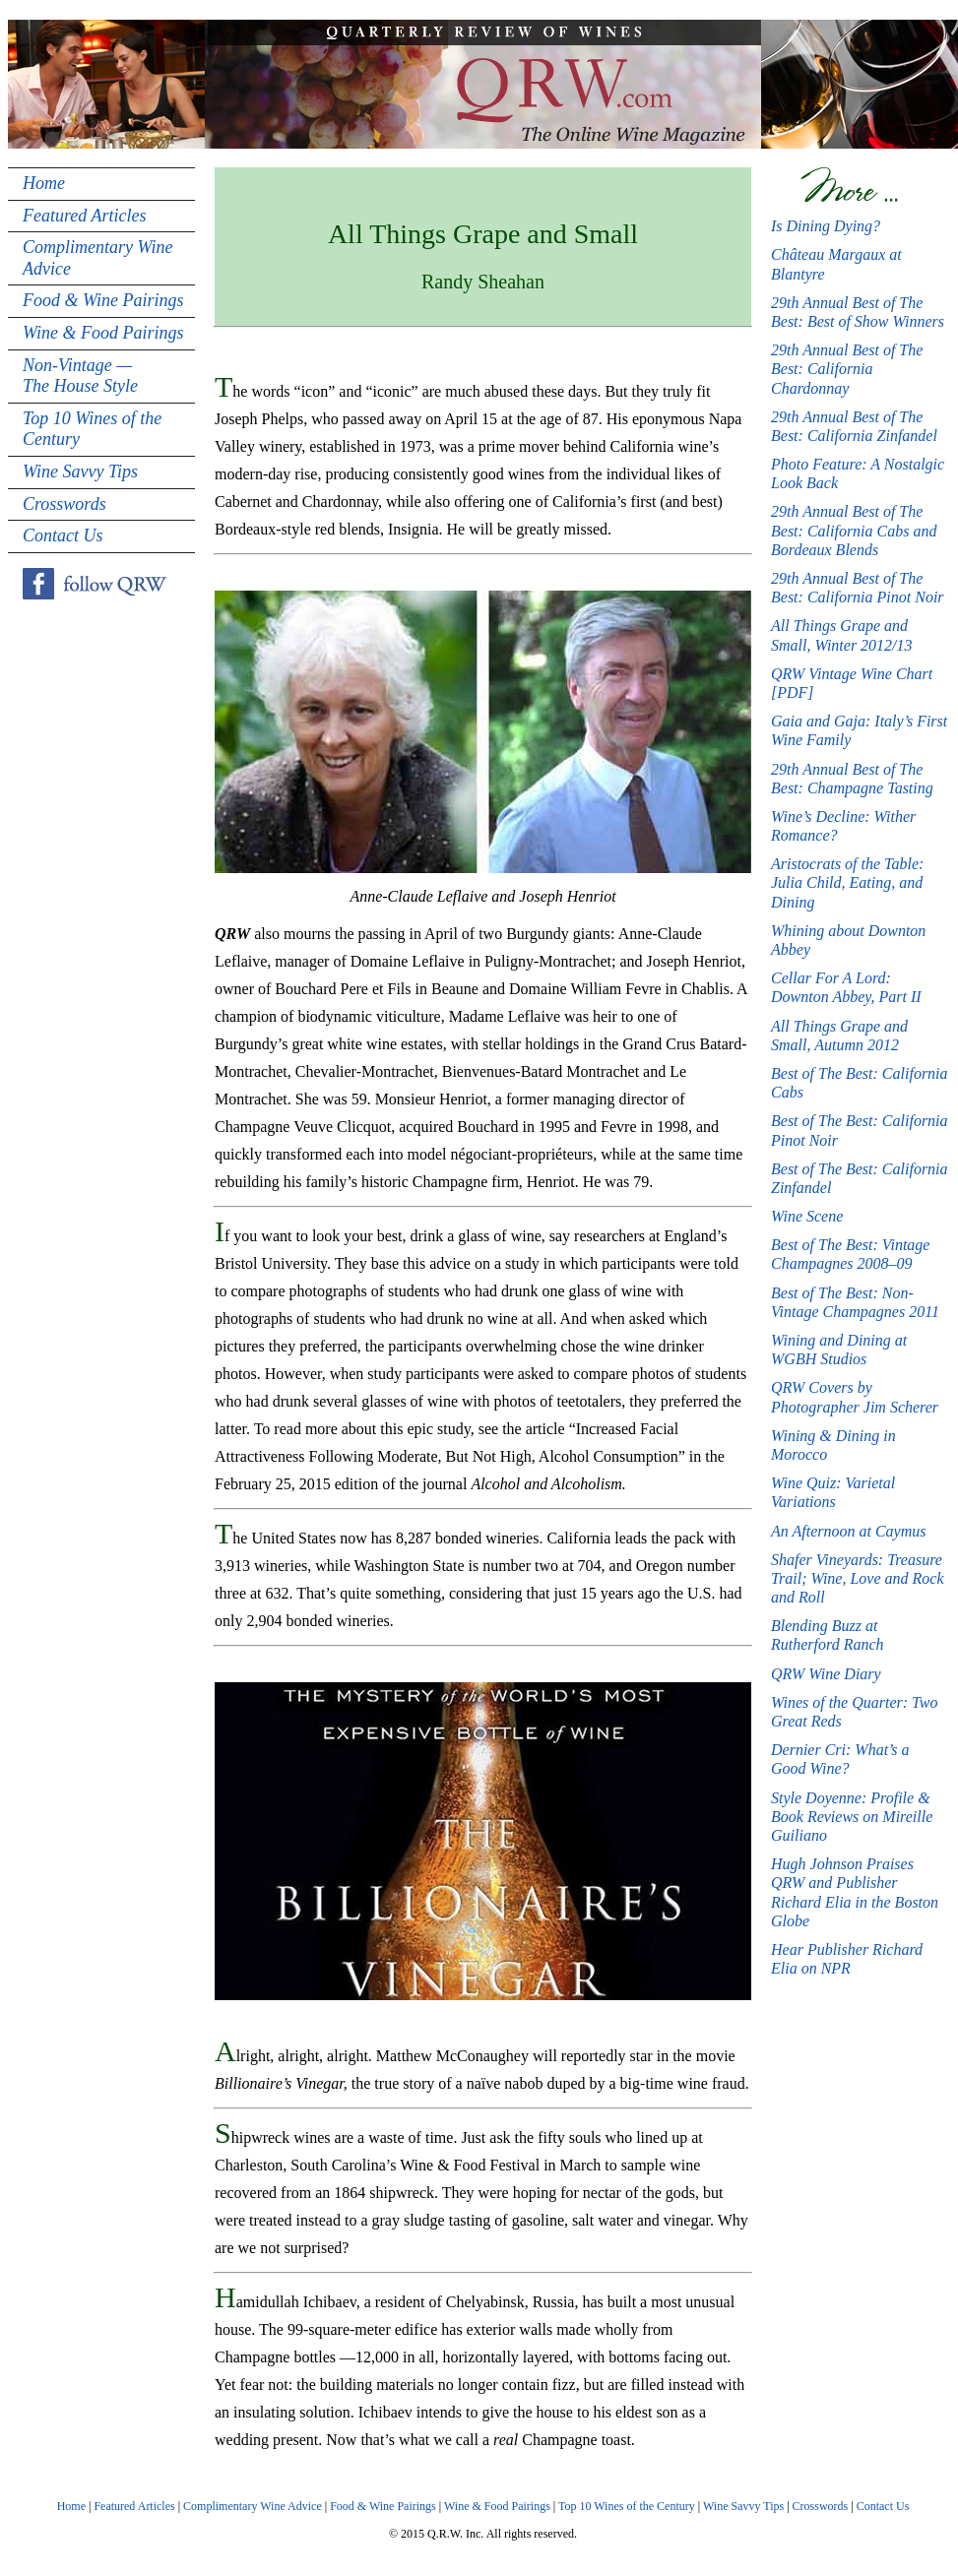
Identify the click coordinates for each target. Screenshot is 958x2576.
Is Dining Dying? (825, 226)
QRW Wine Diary (826, 1673)
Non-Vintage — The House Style (80, 376)
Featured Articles (84, 215)
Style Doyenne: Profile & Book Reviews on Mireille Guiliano (851, 1817)
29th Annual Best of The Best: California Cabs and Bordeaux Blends (853, 530)
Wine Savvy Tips (80, 471)
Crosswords (64, 504)
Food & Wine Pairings (103, 300)
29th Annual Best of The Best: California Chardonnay (847, 369)
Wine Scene (807, 1216)
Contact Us (63, 535)
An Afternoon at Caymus (848, 1531)
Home (44, 183)
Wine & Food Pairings (103, 333)
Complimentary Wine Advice (97, 258)
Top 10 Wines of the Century (92, 429)
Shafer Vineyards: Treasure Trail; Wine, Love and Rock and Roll (857, 1578)
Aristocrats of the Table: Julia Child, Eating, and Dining (847, 882)
